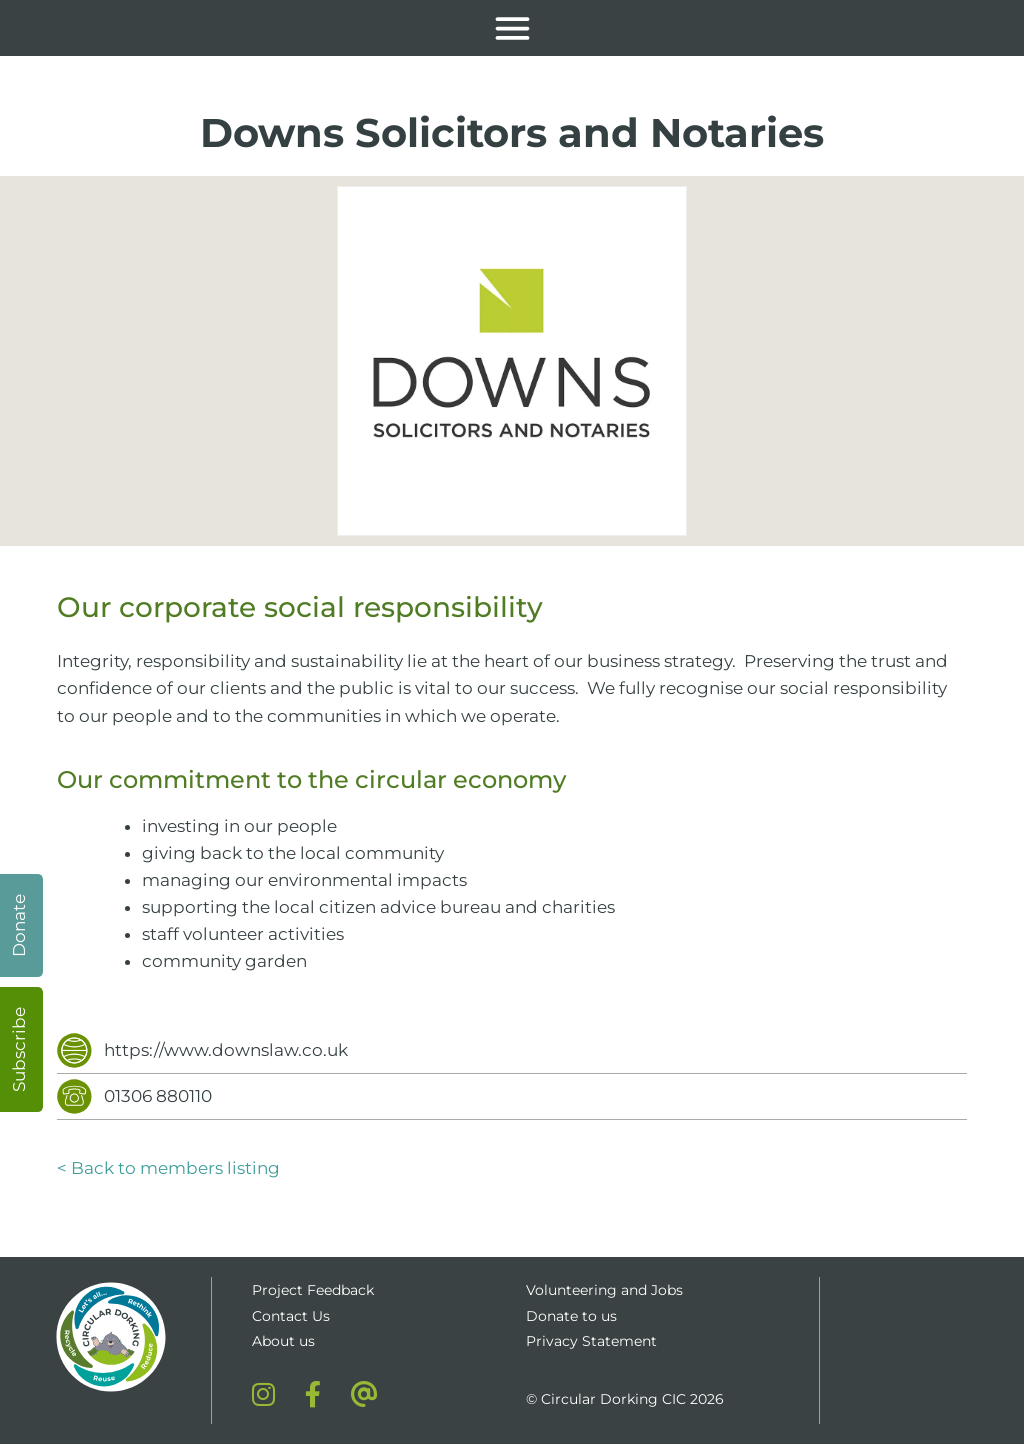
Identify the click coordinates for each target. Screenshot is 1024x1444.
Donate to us (573, 1316)
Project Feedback (313, 1290)
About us (283, 1341)
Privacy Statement (591, 1341)
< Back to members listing (168, 1168)
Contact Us (291, 1316)
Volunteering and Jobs (604, 1290)
